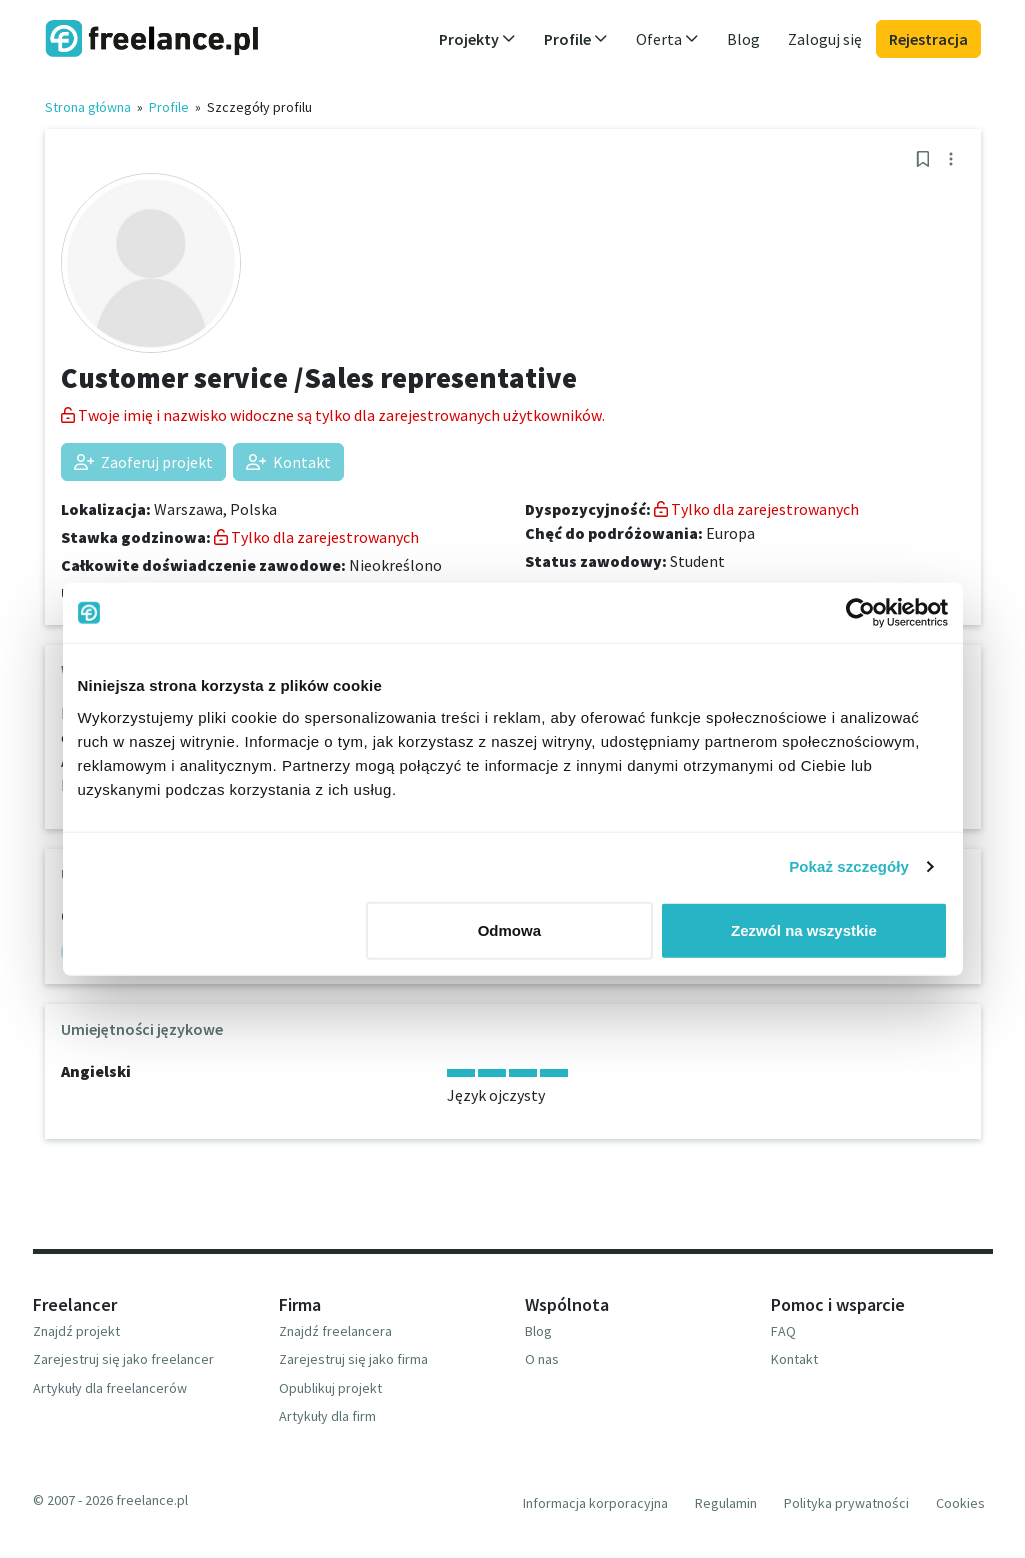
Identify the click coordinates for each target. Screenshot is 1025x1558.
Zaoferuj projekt (143, 462)
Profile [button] (576, 39)
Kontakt (288, 462)
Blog (743, 39)
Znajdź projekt (76, 1331)
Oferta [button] (667, 39)
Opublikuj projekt (330, 1388)
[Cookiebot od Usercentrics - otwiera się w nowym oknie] (860, 613)
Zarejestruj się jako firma (353, 1359)
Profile (169, 107)
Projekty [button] (477, 39)
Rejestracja (928, 39)
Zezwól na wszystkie (804, 929)
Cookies (960, 1503)
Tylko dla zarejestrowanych (316, 537)
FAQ (783, 1331)
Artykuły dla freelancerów (110, 1388)
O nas (542, 1359)
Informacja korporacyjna (595, 1503)
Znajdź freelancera (335, 1331)
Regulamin (726, 1503)
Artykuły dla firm (327, 1416)
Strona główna (88, 107)
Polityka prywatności (846, 1503)
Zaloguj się (825, 39)
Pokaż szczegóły (849, 866)
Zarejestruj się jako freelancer (123, 1359)
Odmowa (509, 929)
